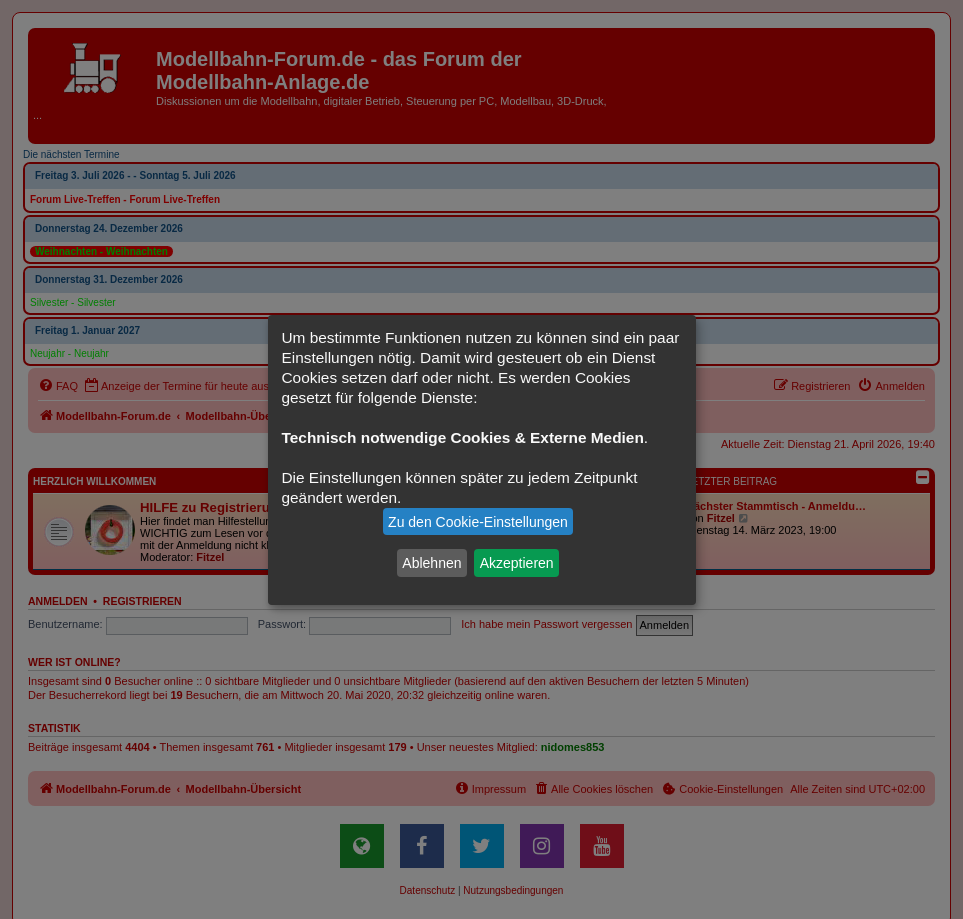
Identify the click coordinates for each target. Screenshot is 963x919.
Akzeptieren (517, 563)
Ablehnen (431, 563)
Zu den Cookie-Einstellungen (478, 522)
